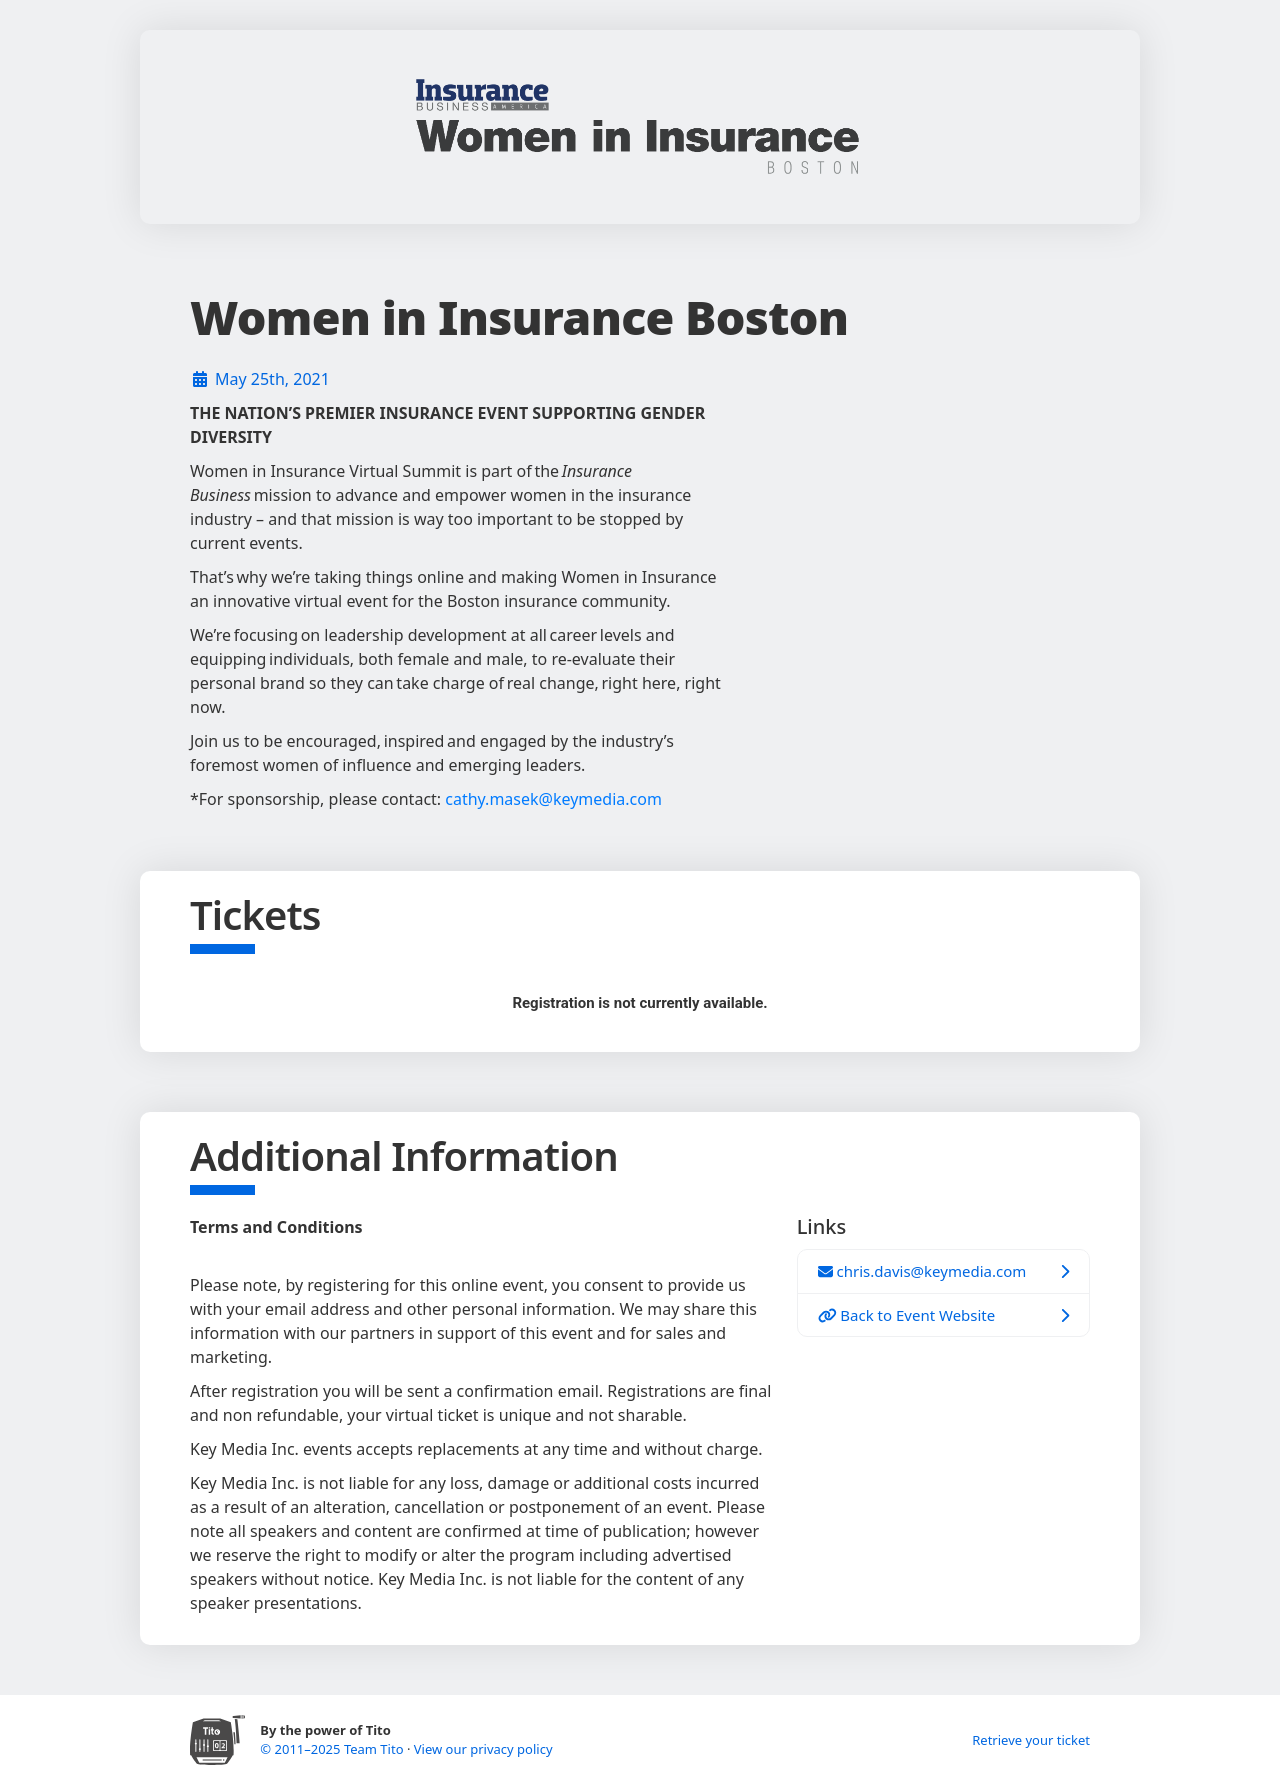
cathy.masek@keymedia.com (553, 799)
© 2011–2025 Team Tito (333, 1749)
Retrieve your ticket (1031, 1740)
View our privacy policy (483, 1749)
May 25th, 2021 (272, 379)
